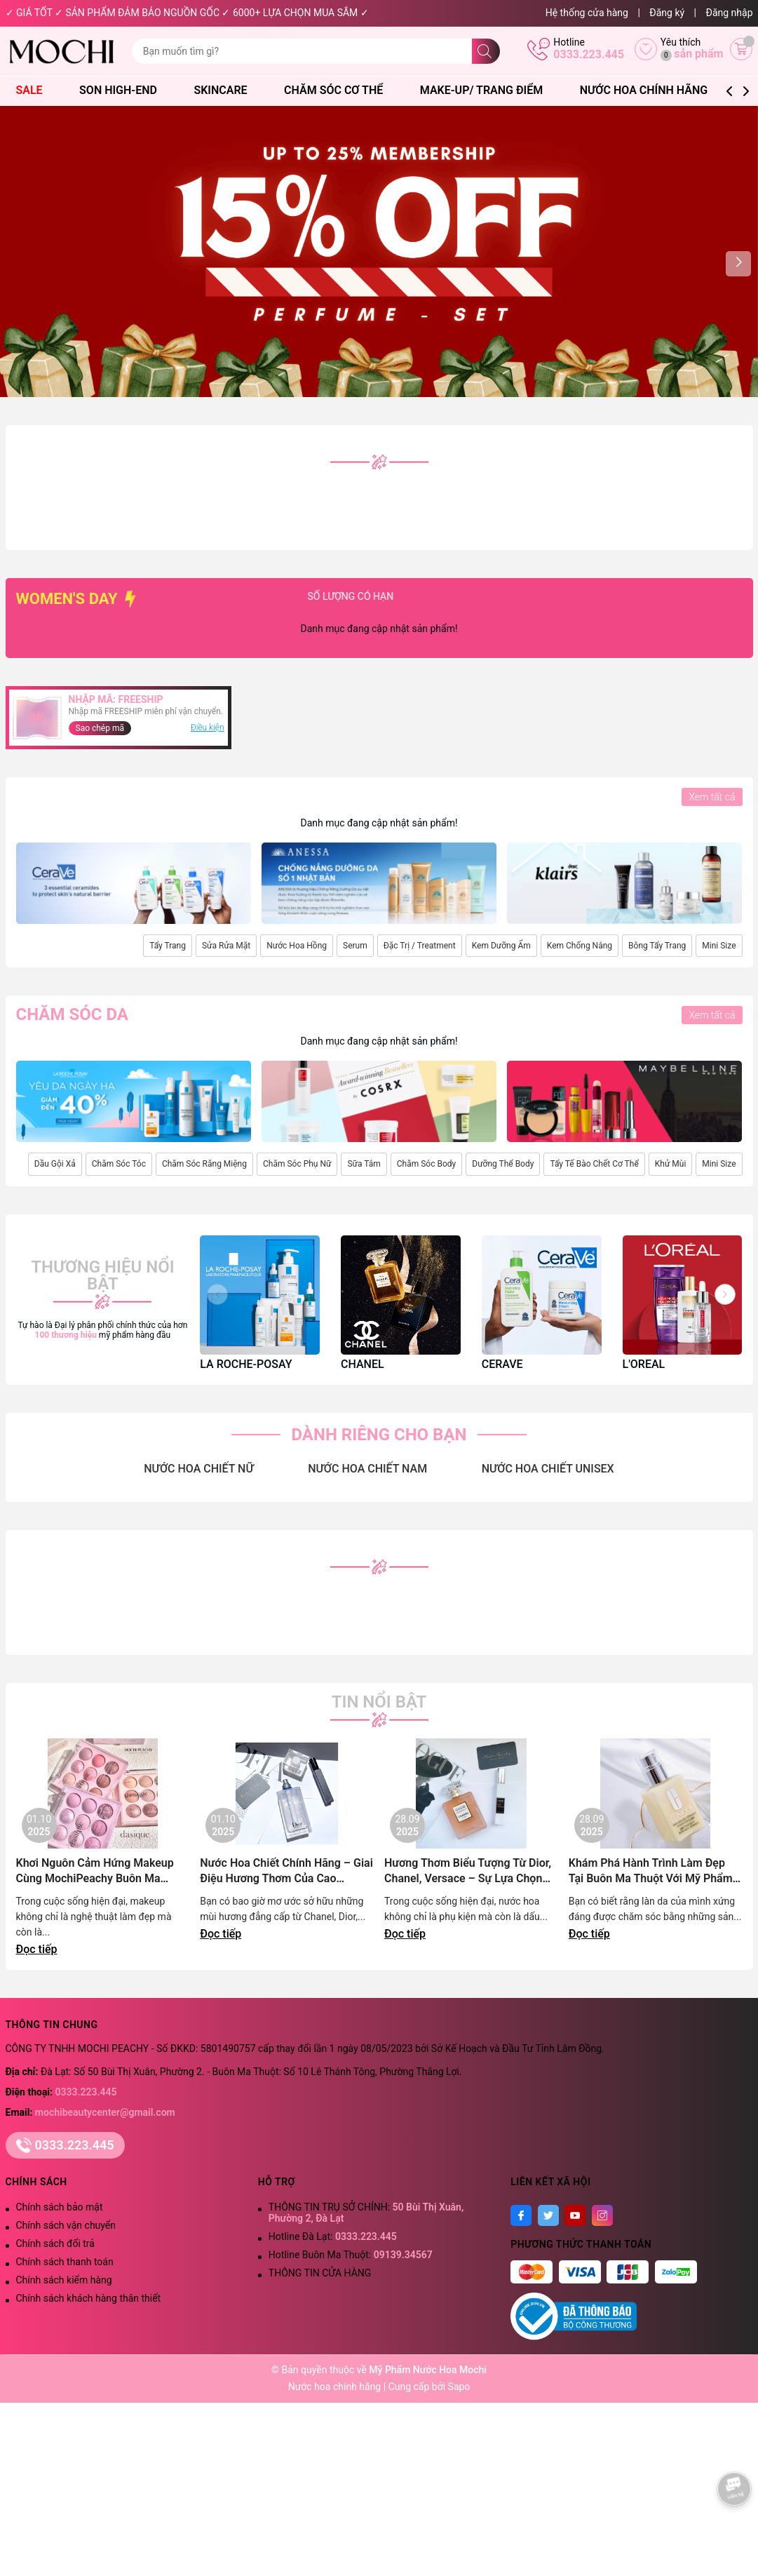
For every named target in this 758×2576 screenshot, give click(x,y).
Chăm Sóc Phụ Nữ (297, 1164)
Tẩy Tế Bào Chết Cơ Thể (594, 1164)
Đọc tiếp (36, 1949)
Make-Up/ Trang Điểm (488, 90)
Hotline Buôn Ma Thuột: (351, 2254)
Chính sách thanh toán (65, 2261)
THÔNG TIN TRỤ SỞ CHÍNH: (366, 2212)
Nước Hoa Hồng (296, 946)
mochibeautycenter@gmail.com (105, 2112)
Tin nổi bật (379, 1701)
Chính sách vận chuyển (66, 2225)
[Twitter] (548, 2215)
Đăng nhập (729, 12)
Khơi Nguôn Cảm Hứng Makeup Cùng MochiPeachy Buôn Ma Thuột (95, 1871)
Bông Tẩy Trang (657, 946)
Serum (355, 946)
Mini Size (719, 946)
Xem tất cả (712, 797)
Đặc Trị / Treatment (420, 946)
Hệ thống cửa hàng (587, 12)
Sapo (459, 2386)
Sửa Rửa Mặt (226, 946)
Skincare (227, 90)
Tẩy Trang (167, 946)
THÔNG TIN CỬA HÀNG (320, 2273)
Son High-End (124, 90)
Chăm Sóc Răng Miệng (204, 1164)
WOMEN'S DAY (78, 599)
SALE (36, 90)
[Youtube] (575, 2215)
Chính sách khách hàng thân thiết (88, 2298)
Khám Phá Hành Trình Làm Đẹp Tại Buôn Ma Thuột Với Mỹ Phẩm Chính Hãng (651, 1871)
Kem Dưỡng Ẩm (501, 946)
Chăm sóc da (72, 1014)
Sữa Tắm (363, 1164)
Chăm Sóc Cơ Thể (340, 90)
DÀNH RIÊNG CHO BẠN (378, 1434)
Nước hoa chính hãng (336, 2386)
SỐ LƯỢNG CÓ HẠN (404, 596)
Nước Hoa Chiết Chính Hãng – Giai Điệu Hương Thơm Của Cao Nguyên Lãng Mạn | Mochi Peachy (286, 1871)
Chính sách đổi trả (55, 2243)
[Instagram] (602, 2215)
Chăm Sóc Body (426, 1164)
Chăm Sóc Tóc (119, 1164)
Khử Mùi (670, 1164)
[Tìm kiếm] (486, 51)
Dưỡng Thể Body (503, 1164)
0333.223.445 (588, 54)
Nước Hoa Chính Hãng (651, 90)
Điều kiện (207, 727)
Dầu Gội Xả (55, 1164)
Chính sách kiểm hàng (64, 2280)
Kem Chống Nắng (579, 946)
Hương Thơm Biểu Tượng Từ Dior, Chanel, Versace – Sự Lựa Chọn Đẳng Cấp (467, 1871)
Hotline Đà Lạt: (333, 2236)
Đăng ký (666, 12)
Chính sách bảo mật (59, 2207)
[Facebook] (521, 2215)
